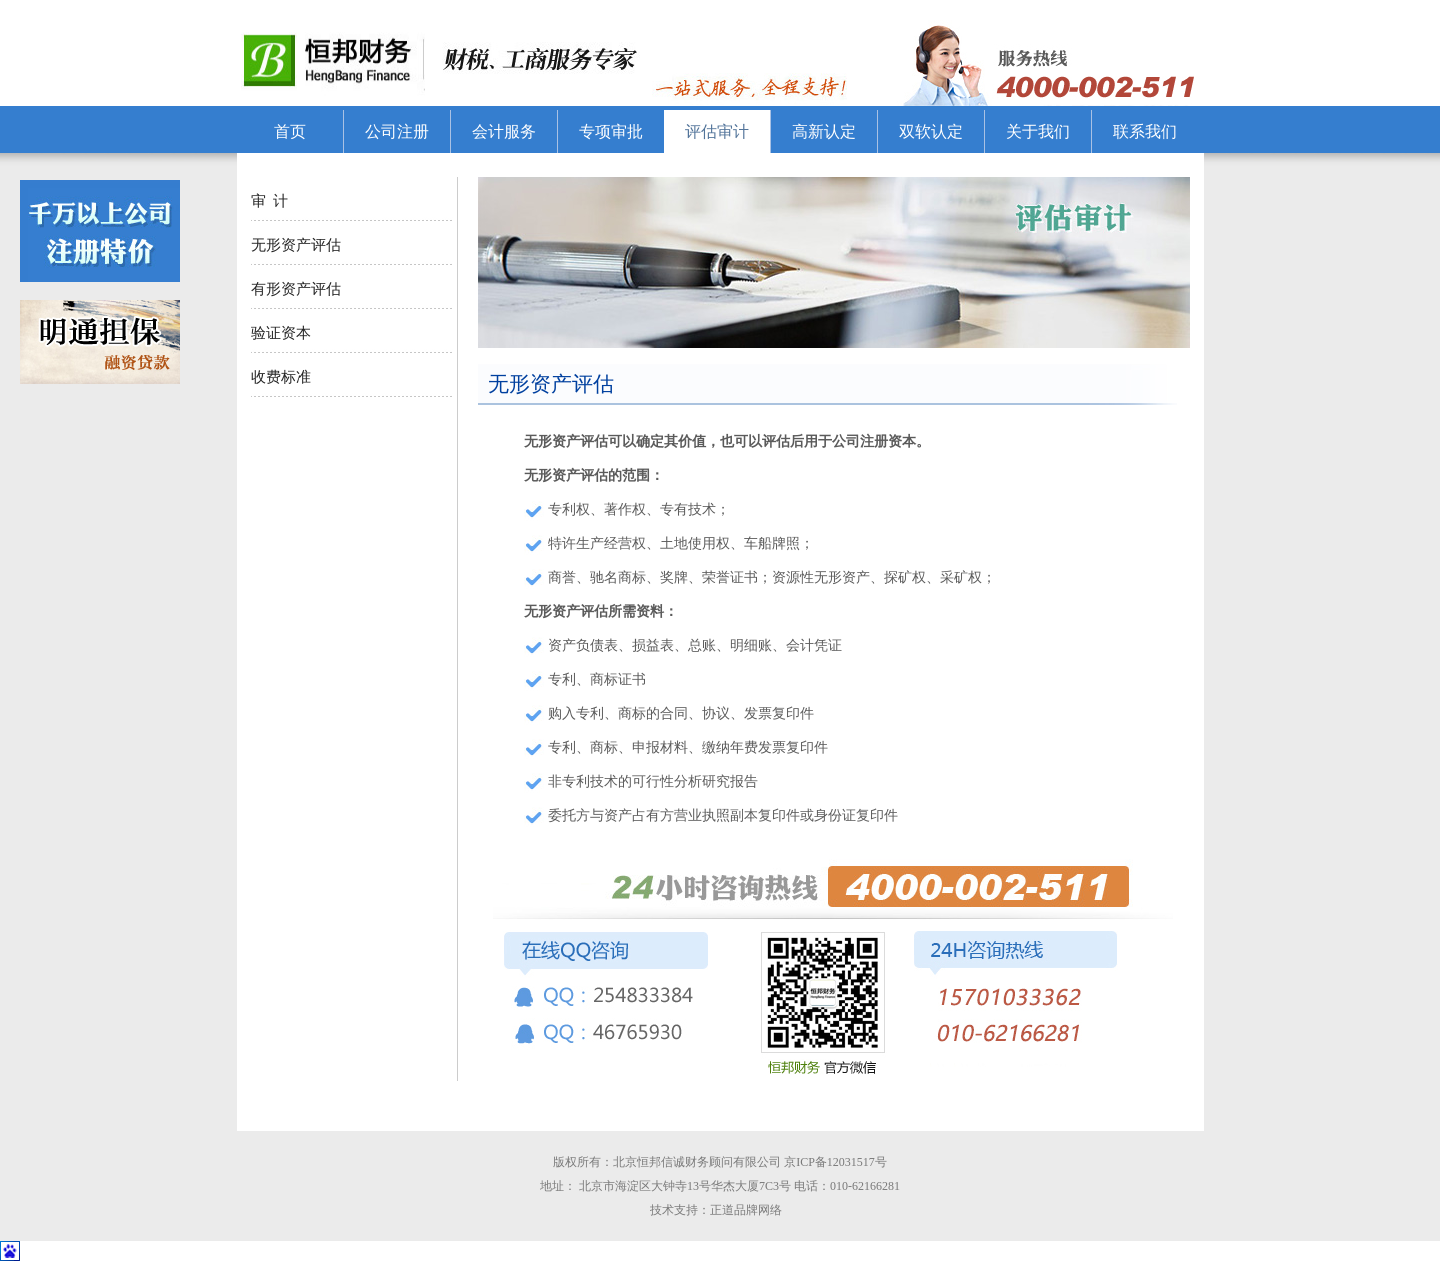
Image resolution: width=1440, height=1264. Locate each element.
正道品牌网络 (750, 1210)
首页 (290, 131)
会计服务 (504, 131)
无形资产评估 (296, 245)
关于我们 (1038, 131)
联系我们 (1145, 131)
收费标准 (281, 377)
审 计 (270, 201)
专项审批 (611, 131)
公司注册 (397, 131)
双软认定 (931, 131)
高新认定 (824, 131)
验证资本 (281, 333)
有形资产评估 (296, 289)
